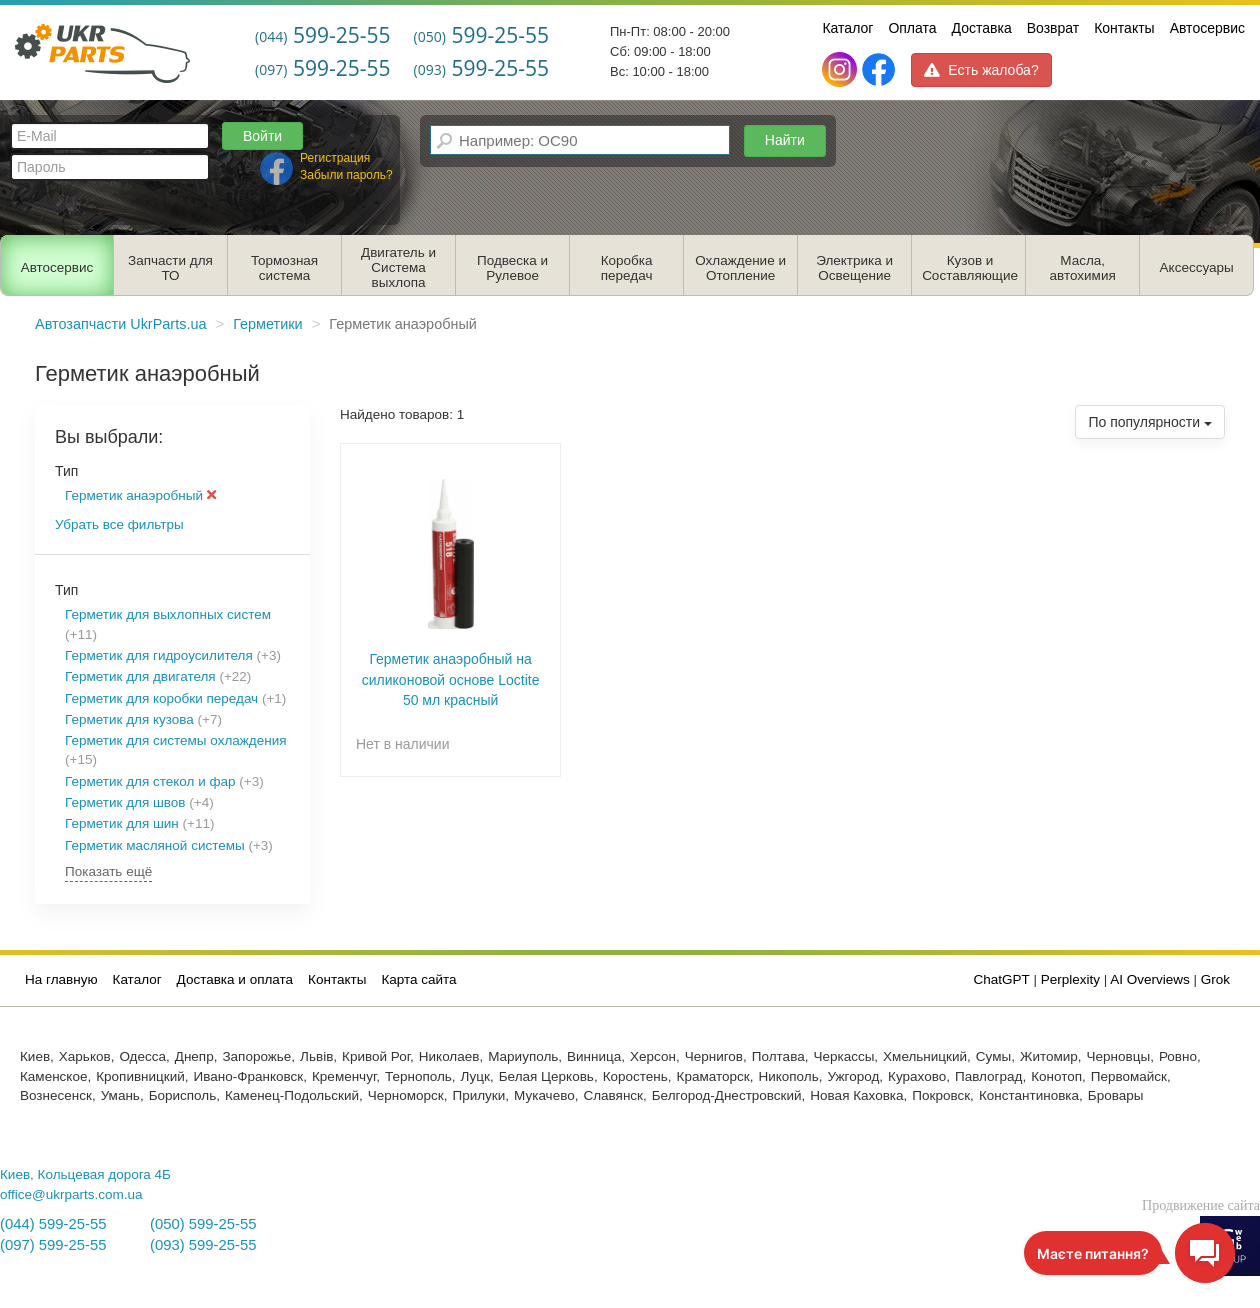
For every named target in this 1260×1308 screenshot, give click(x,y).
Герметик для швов (125, 802)
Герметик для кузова (129, 719)
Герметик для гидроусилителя (159, 655)
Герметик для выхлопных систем (168, 614)
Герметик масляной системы (155, 845)
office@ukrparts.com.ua (71, 1194)
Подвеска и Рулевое (512, 268)
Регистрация (335, 158)
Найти (785, 140)
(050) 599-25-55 (203, 1224)
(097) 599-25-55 (53, 1245)
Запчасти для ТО (170, 268)
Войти (262, 136)
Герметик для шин (122, 823)
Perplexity (1070, 979)
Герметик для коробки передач (161, 698)
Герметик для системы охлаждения (176, 740)
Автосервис (1207, 28)
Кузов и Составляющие (970, 268)
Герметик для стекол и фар (150, 781)
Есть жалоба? (981, 70)
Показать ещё (108, 871)
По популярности (1150, 422)
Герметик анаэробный (140, 495)
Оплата (912, 28)
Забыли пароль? (346, 175)
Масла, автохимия (1083, 268)
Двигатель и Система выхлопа (398, 267)
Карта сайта (418, 979)
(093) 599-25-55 (203, 1245)
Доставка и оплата (235, 979)
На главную (61, 979)
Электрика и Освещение (854, 268)
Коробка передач (627, 268)
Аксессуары (1197, 267)
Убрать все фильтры (119, 524)
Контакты (1124, 28)
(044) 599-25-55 (53, 1224)
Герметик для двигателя (140, 676)
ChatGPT (1002, 979)
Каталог (847, 28)
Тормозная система (284, 268)
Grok (1215, 979)
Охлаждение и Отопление (740, 268)
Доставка (982, 28)
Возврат (1053, 28)
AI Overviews (1150, 979)
